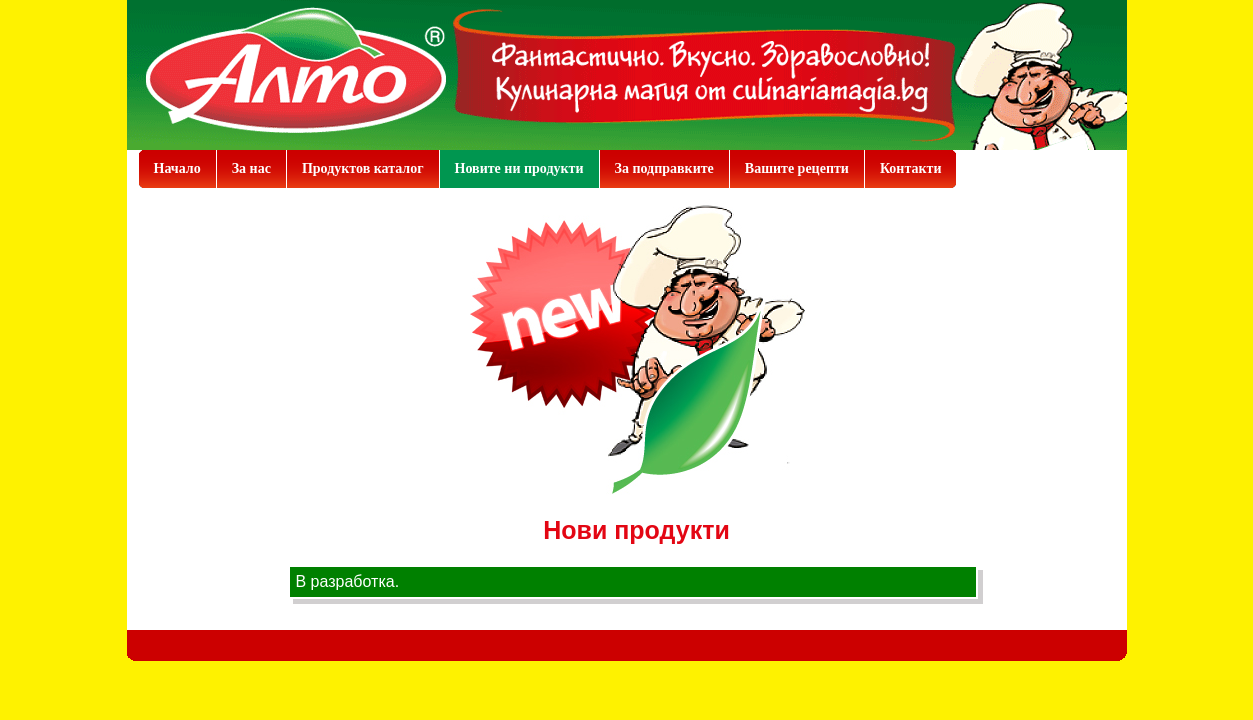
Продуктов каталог (363, 168)
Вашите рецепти (797, 168)
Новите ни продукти (519, 168)
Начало (177, 168)
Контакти (911, 168)
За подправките (664, 168)
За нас (251, 168)
